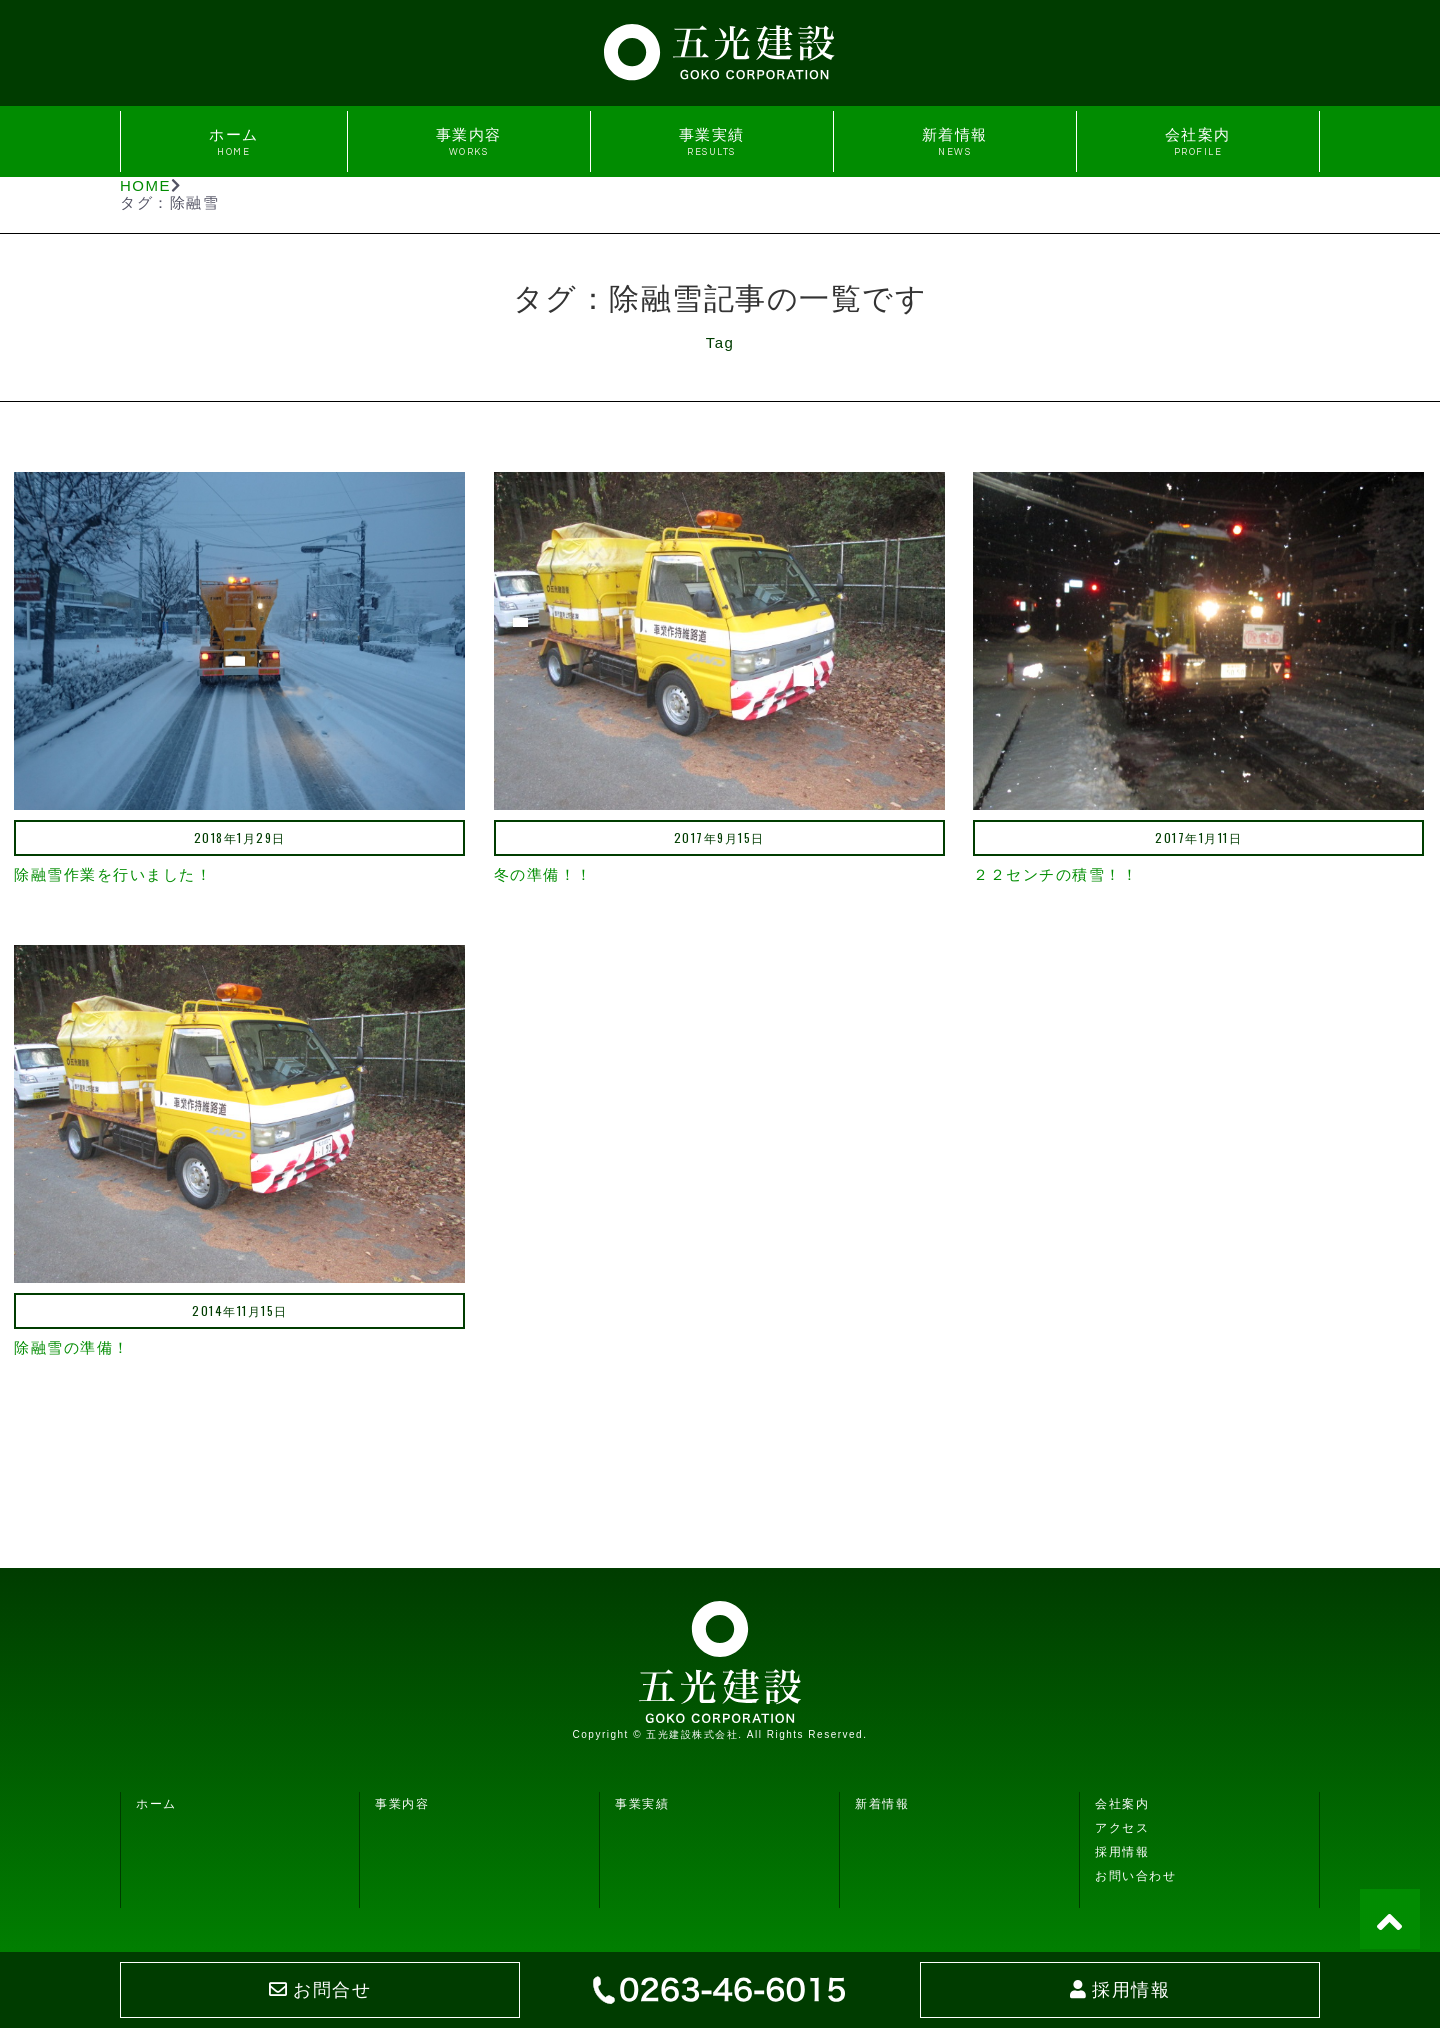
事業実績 (712, 141)
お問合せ (320, 1990)
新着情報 (955, 141)
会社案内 (1198, 141)
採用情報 (1122, 1852)
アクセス (1122, 1828)
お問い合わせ (1135, 1876)
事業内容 (469, 141)
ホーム (234, 141)
